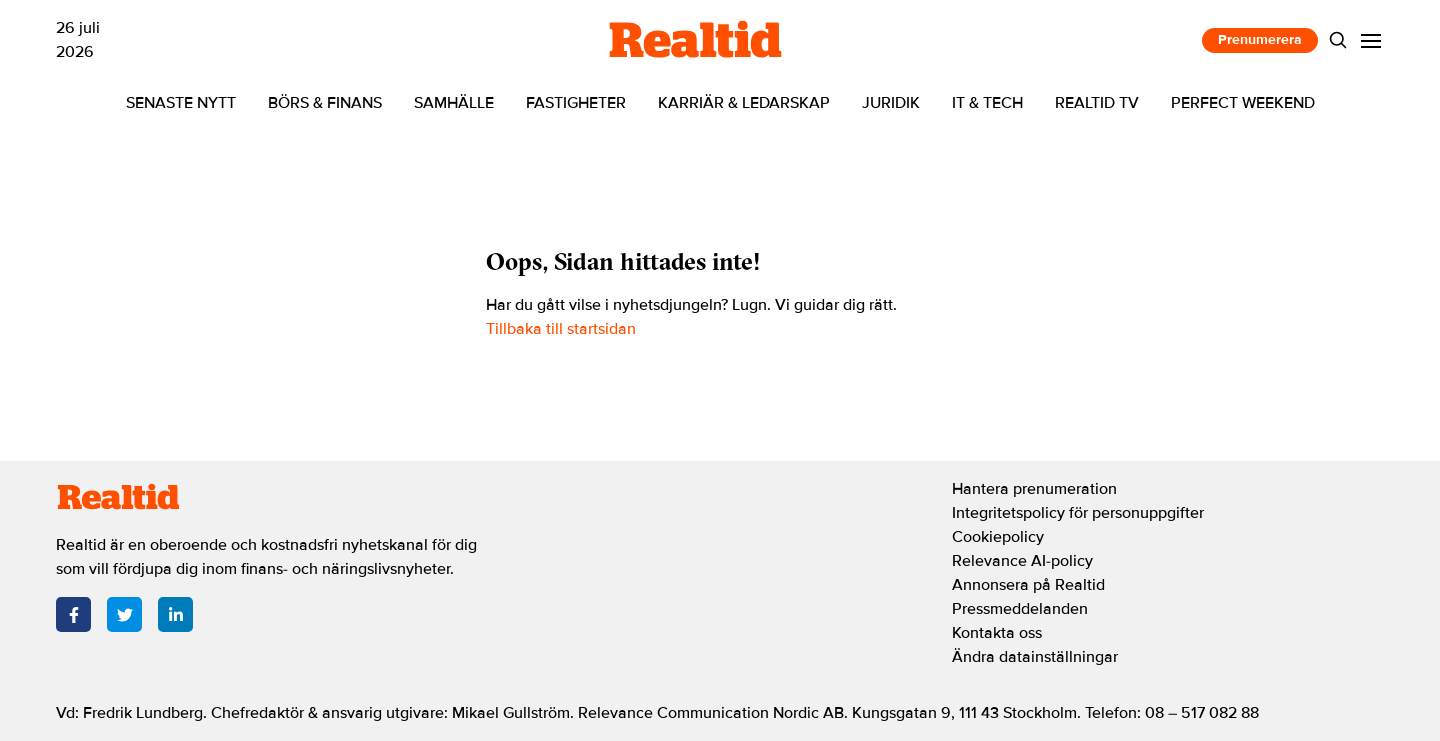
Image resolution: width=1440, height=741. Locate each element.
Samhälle (454, 103)
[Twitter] (124, 614)
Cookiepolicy (998, 537)
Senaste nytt (181, 103)
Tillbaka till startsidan (561, 329)
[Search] (1338, 40)
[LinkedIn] (175, 614)
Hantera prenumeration (1034, 489)
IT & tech (987, 103)
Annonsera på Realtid (1028, 585)
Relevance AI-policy (1022, 561)
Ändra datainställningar (1035, 657)
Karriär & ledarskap (744, 103)
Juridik (891, 103)
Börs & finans (325, 103)
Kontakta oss (997, 633)
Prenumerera (1260, 39)
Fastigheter (576, 103)
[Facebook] (73, 614)
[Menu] (1371, 40)
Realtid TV (1097, 103)
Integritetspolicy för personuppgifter (1078, 513)
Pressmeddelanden (1020, 609)
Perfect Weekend (1243, 103)
